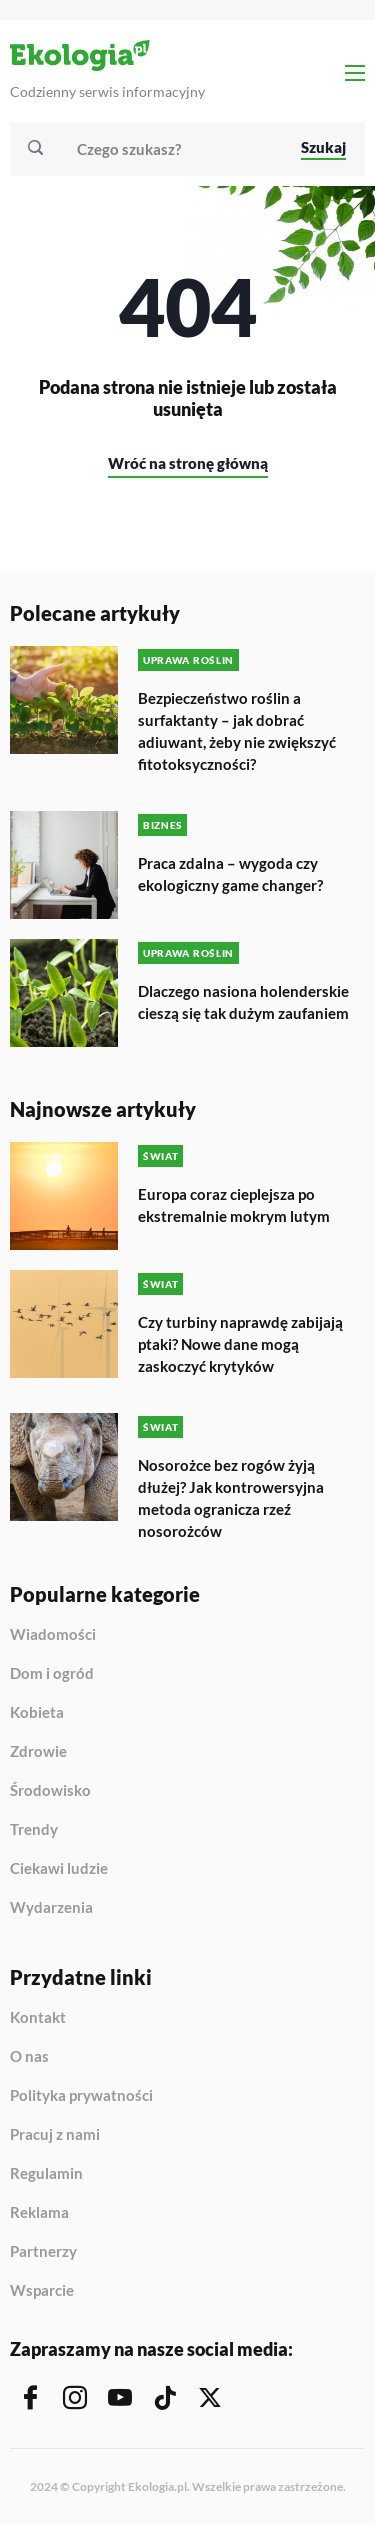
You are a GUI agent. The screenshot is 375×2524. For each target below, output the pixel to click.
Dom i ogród (52, 1674)
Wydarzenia (51, 1907)
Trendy (34, 1830)
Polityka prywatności (81, 2096)
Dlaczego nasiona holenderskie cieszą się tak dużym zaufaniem (243, 1002)
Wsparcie (42, 2290)
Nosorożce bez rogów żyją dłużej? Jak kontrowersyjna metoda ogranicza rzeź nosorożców (231, 1498)
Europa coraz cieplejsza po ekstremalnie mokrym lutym (234, 1205)
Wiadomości (53, 1635)
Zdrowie (38, 1752)
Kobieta (37, 1713)
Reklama (39, 2213)
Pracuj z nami (55, 2135)
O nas (29, 2057)
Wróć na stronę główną (188, 463)
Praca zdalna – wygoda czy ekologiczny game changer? (230, 874)
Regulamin (46, 2174)
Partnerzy (43, 2252)
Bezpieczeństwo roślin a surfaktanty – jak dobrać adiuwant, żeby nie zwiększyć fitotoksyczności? (237, 731)
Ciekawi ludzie (59, 1869)
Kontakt (38, 2018)
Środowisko (50, 1791)
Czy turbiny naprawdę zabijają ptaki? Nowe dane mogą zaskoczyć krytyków (240, 1344)
